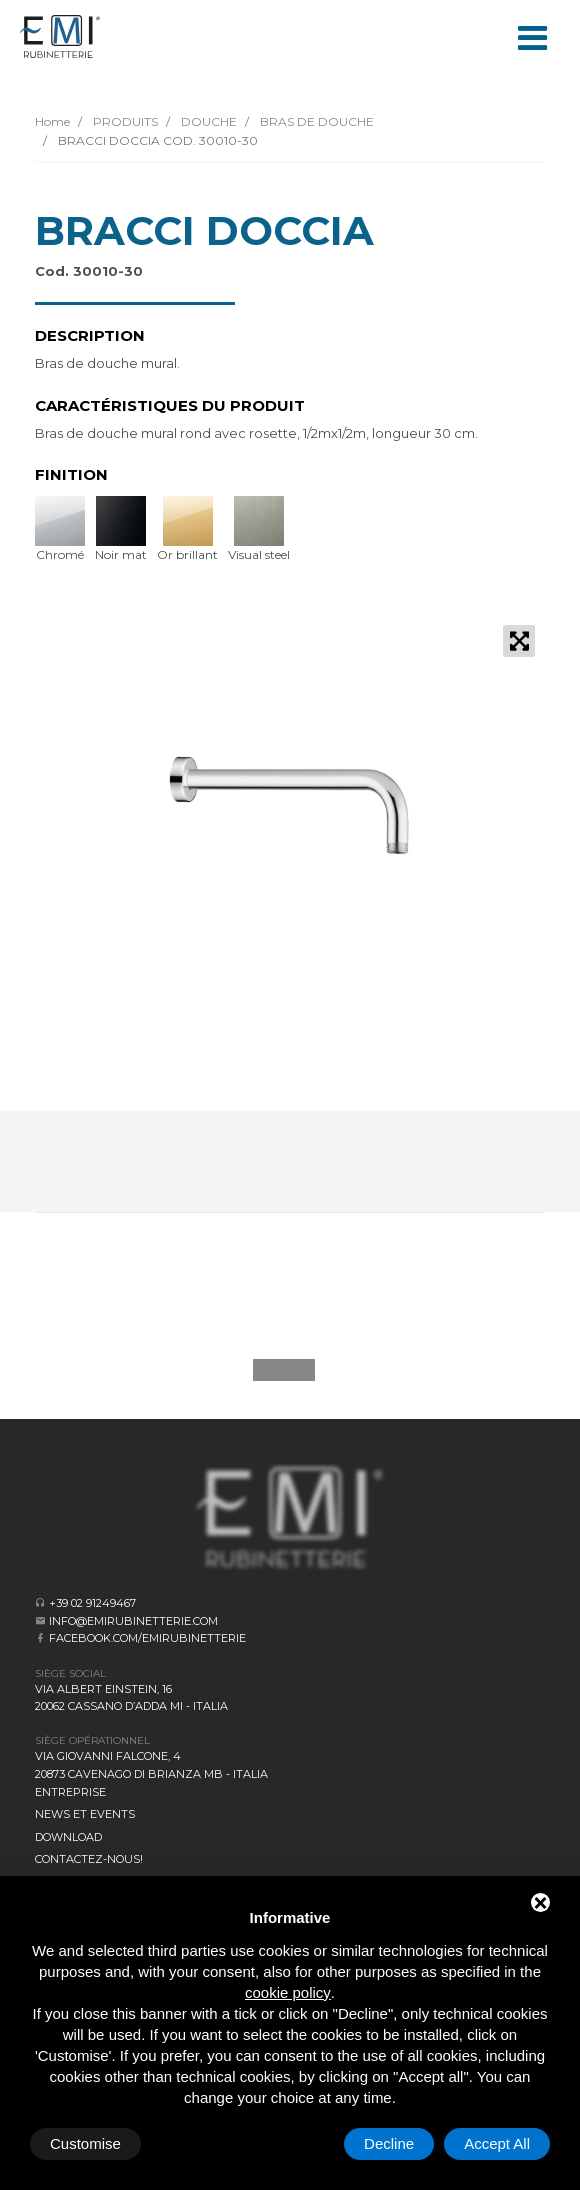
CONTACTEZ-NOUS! (89, 1859)
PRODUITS (124, 121)
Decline (389, 2143)
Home (52, 121)
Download (68, 1837)
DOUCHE (207, 121)
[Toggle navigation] (532, 36)
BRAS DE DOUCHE (315, 121)
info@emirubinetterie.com (133, 1621)
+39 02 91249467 (92, 1603)
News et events (85, 1814)
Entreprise (70, 1792)
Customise (85, 2143)
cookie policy (288, 1992)
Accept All (497, 2143)
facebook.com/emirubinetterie (147, 1638)
